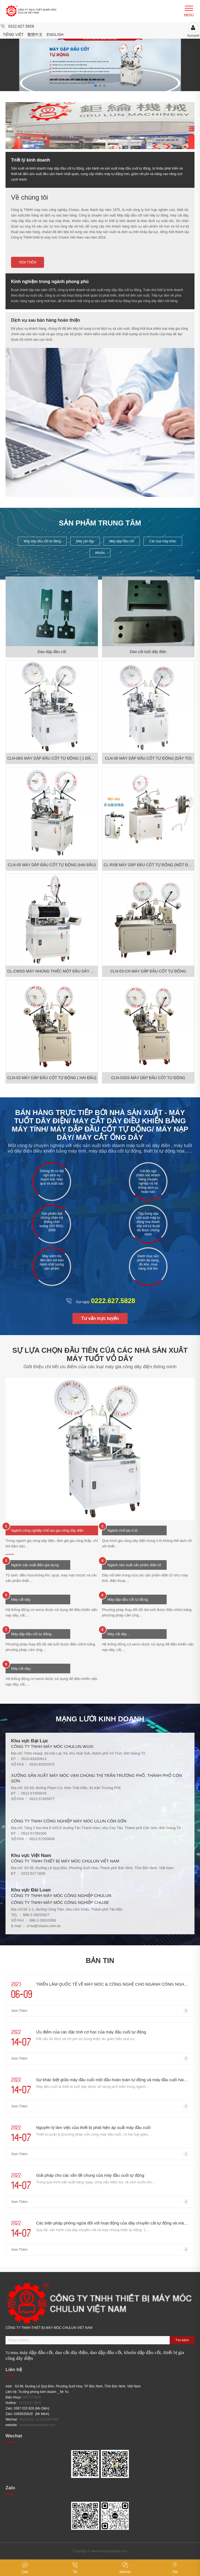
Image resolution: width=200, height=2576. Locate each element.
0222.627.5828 (21, 26)
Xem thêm (27, 262)
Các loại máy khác (162, 541)
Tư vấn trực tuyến (100, 1318)
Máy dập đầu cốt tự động (42, 541)
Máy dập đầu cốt (121, 541)
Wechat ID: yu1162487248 (38, 2419)
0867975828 (31, 2397)
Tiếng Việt (13, 34)
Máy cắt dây (85, 541)
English (55, 34)
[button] (182, 61)
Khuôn (100, 553)
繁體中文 (35, 34)
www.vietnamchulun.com (37, 2425)
